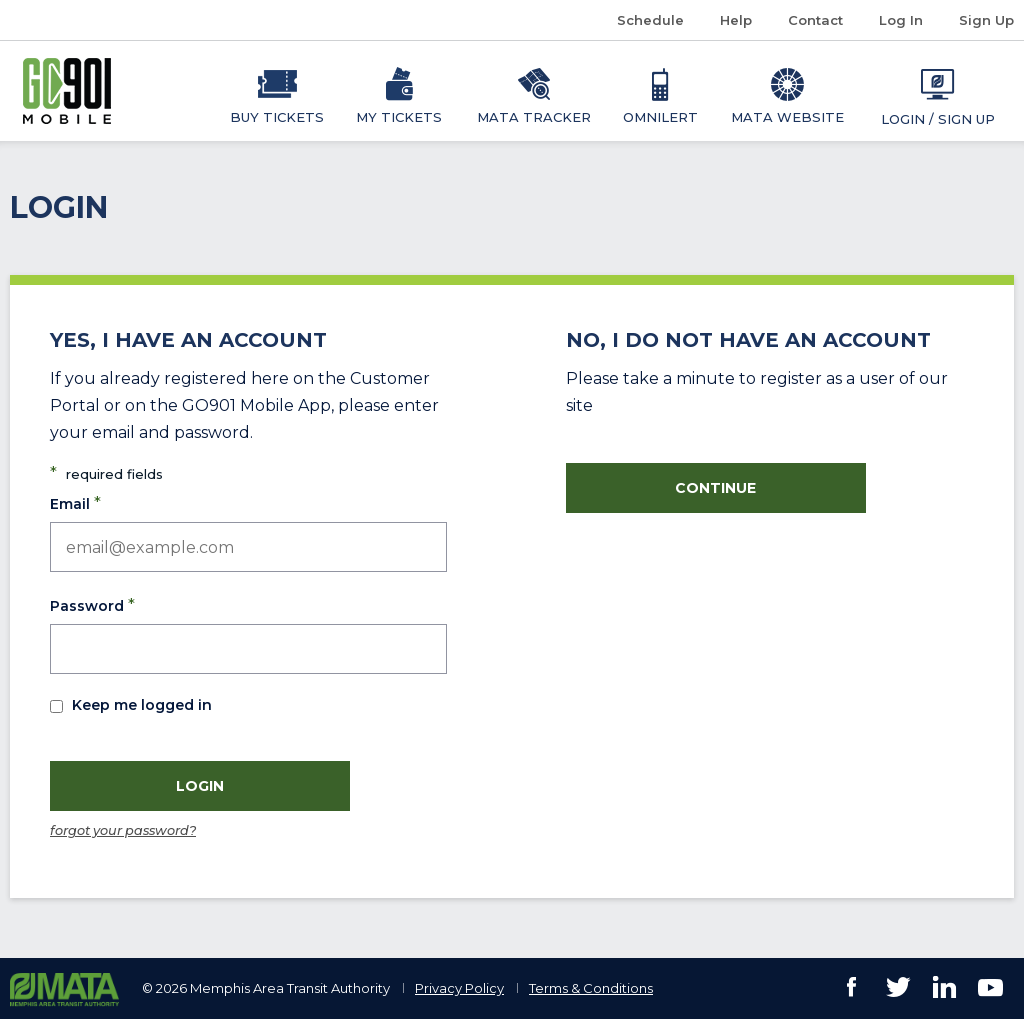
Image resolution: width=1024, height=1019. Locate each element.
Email (75, 503)
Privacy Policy (459, 988)
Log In (901, 20)
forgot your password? (123, 830)
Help (736, 20)
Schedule (658, 20)
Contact (815, 20)
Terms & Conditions (591, 988)
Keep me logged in (142, 705)
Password (92, 605)
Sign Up (986, 20)
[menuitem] (277, 91)
